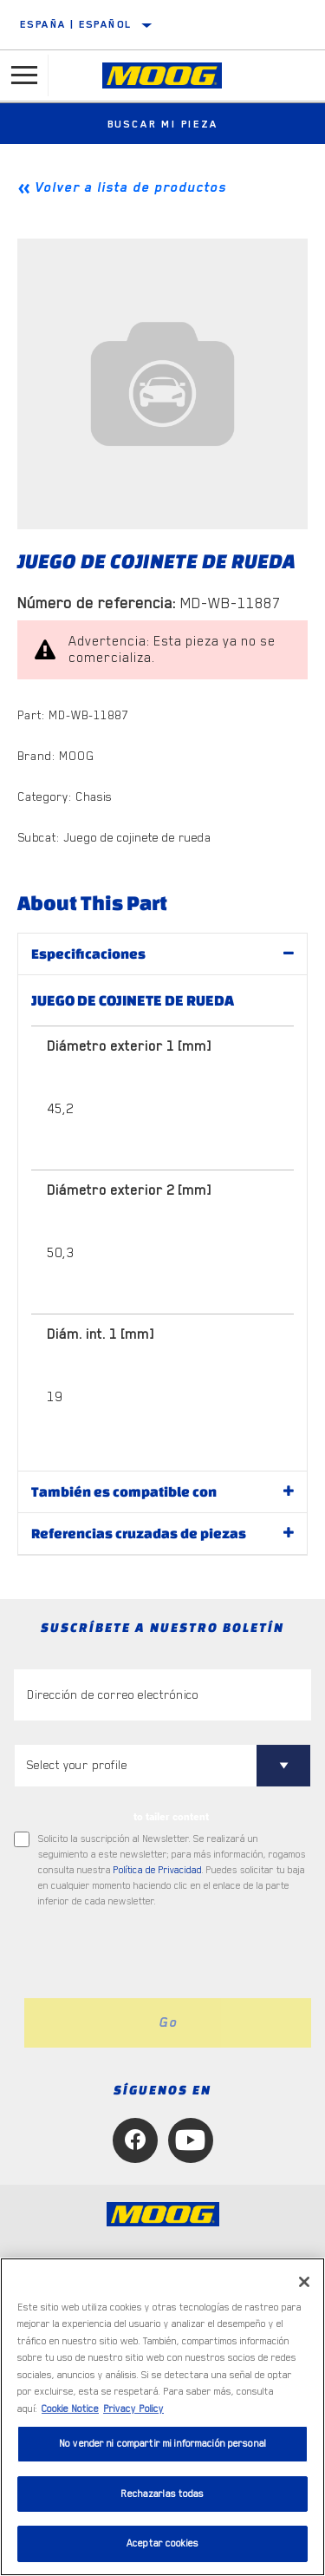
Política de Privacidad (158, 1870)
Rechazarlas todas (162, 2494)
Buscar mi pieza (162, 124)
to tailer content (171, 1817)
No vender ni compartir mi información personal (162, 2443)
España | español (76, 24)
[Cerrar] (304, 2282)
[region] (162, 2417)
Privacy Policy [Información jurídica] (133, 2409)
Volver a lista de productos (130, 187)
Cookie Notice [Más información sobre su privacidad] (70, 2409)
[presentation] (158, 1954)
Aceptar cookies (162, 2543)
